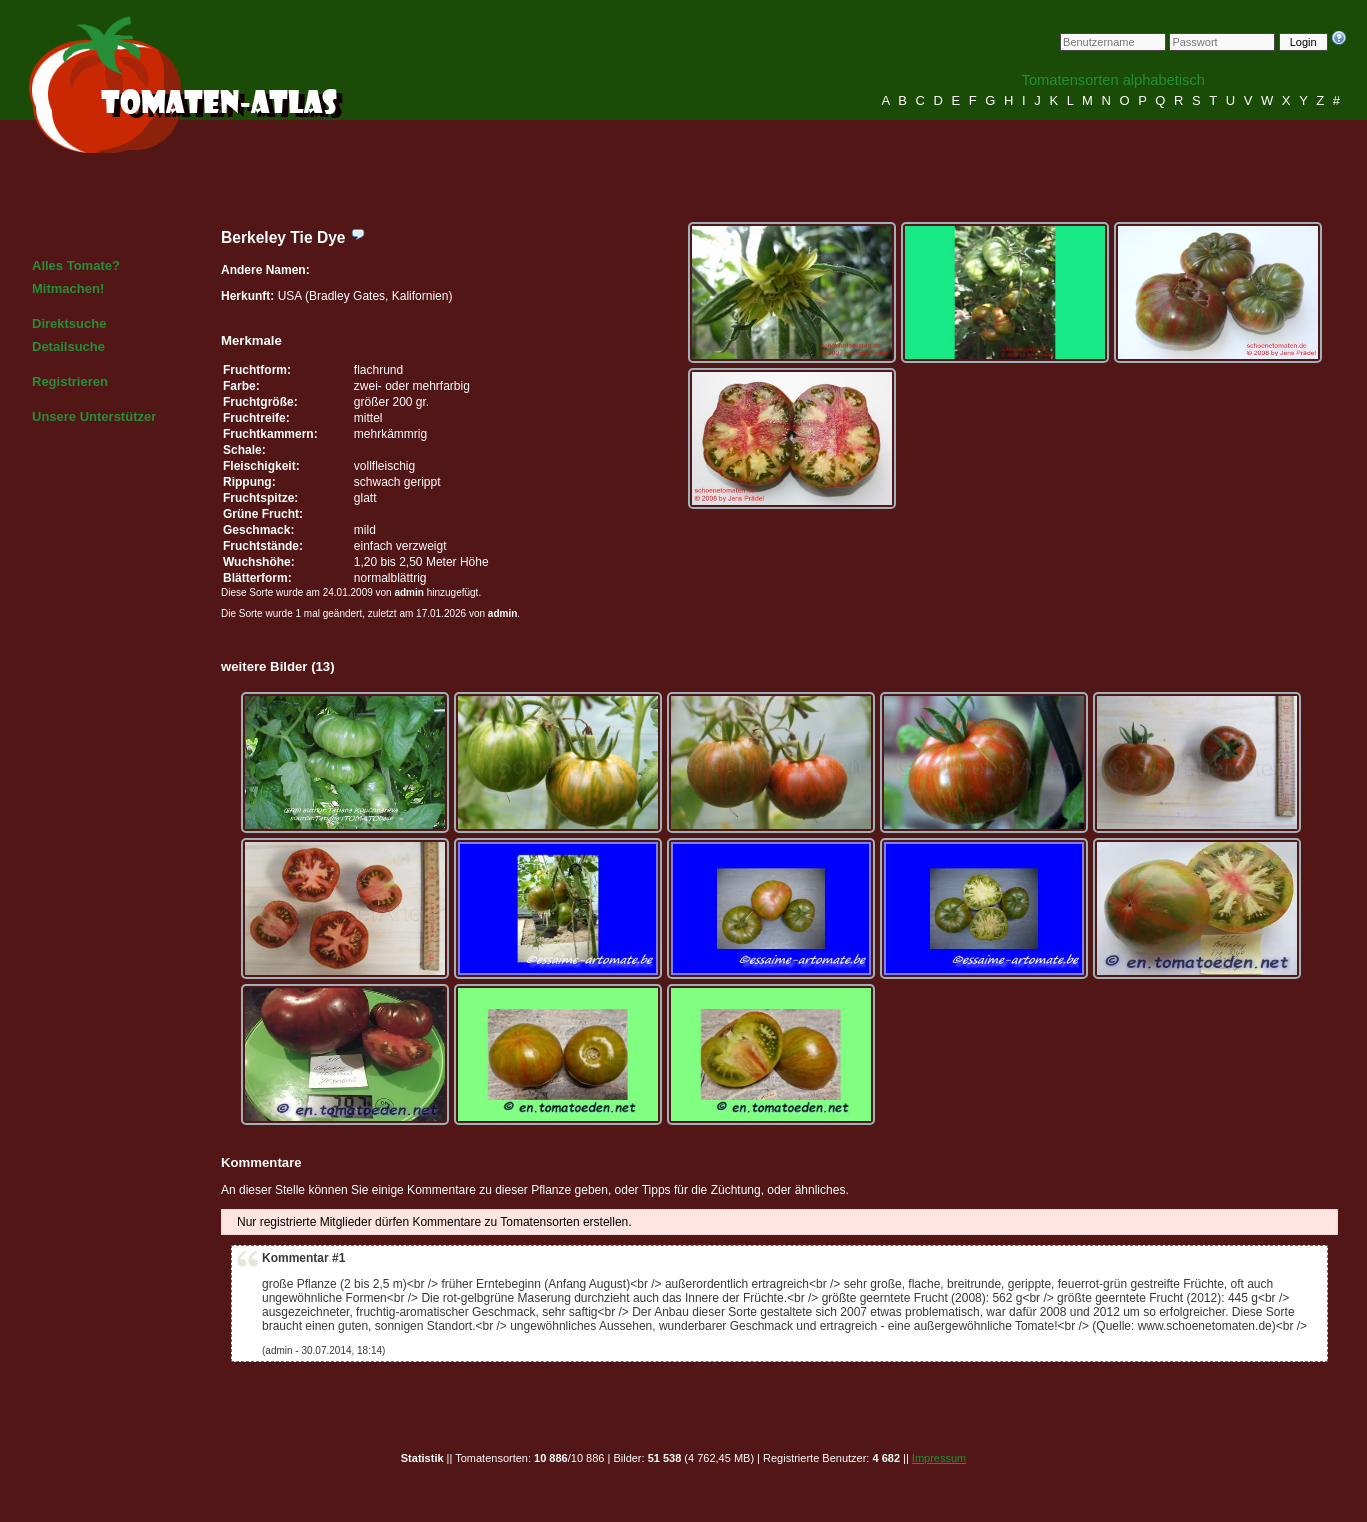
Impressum (939, 1458)
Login (1303, 42)
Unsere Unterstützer (94, 416)
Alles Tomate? (76, 265)
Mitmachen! (68, 288)
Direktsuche (69, 323)
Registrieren (70, 381)
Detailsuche (68, 346)
